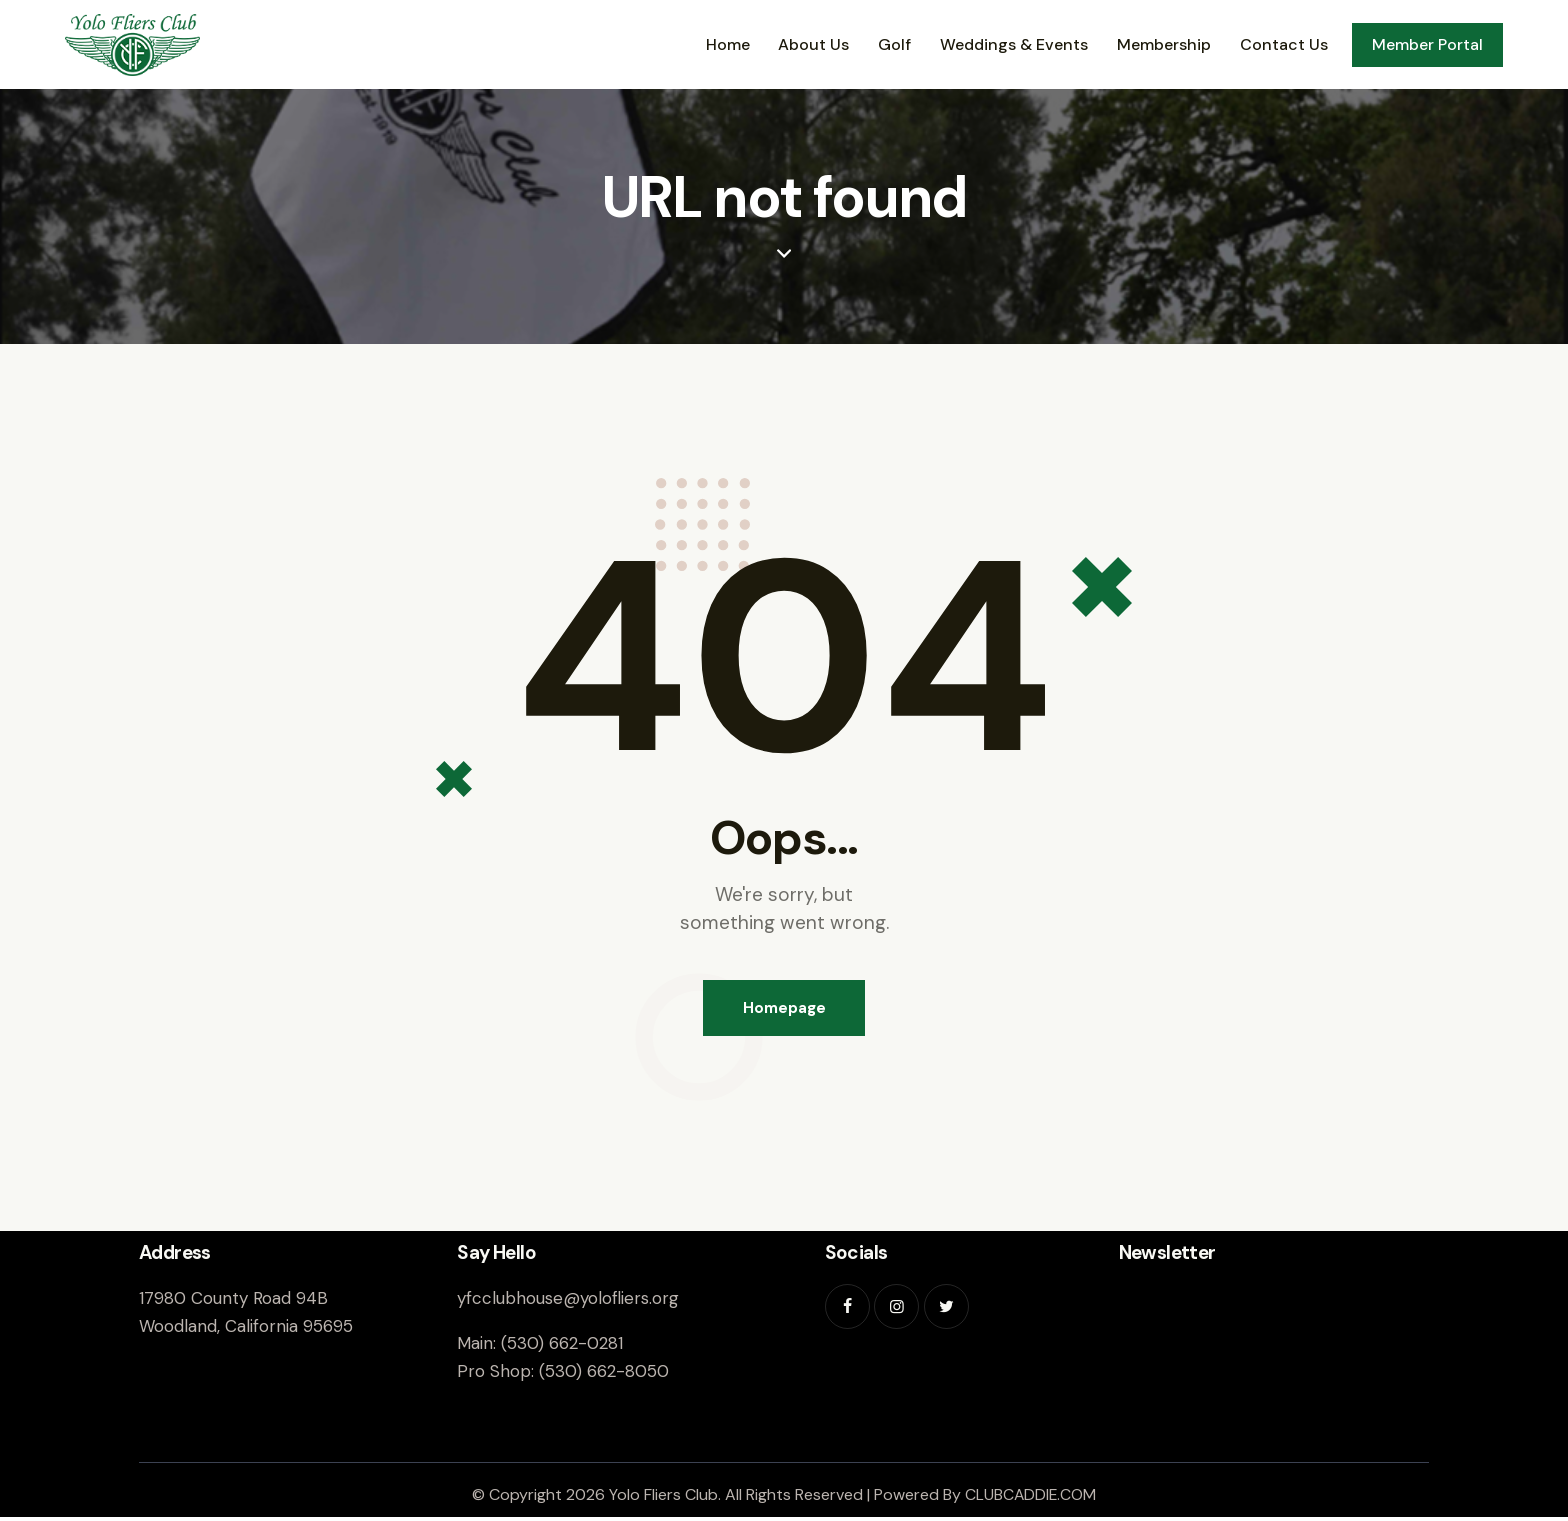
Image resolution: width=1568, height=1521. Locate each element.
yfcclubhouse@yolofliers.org (568, 1301)
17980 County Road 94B (233, 1301)
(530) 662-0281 (562, 1346)
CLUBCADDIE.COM (1030, 1497)
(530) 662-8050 (604, 1375)
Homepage (784, 1009)
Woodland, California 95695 (246, 1329)
